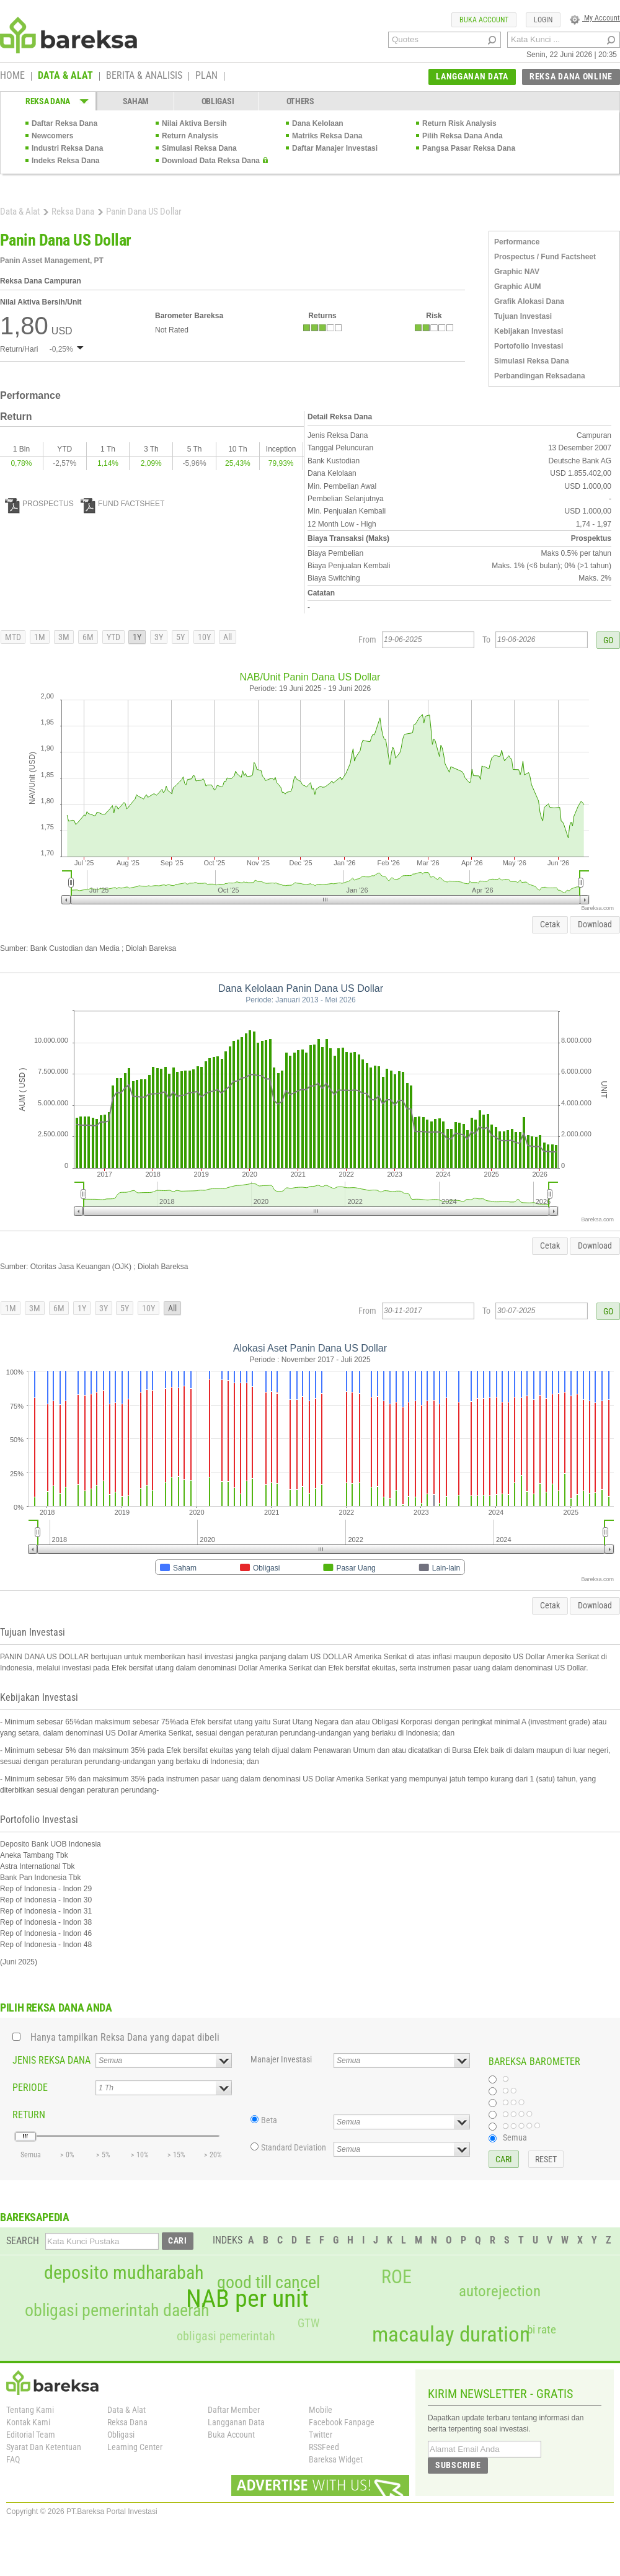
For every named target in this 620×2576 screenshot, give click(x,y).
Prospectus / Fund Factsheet (545, 256)
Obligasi (121, 2435)
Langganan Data (236, 2422)
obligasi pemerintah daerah (117, 2310)
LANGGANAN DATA (472, 76)
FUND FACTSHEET (122, 503)
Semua (515, 2137)
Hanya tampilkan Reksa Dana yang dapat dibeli (124, 2037)
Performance (516, 242)
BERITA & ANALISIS (144, 76)
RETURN (28, 2115)
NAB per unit (247, 2298)
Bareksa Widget (336, 2459)
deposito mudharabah (123, 2272)
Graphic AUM (517, 286)
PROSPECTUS (39, 503)
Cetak (550, 924)
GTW (308, 2323)
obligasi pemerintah (226, 2336)
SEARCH (22, 2241)
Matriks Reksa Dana (327, 135)
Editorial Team (30, 2435)
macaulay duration (451, 2334)
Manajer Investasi (281, 2059)
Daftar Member (234, 2410)
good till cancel (268, 2282)
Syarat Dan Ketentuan (43, 2447)
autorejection (500, 2291)
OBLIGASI (218, 101)
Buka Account (231, 2435)
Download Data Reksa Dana (211, 160)
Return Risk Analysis (459, 123)
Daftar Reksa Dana (64, 123)
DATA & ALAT (65, 76)
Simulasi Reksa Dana (199, 148)
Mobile (320, 2410)
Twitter (320, 2435)
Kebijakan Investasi (528, 331)
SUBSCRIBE (457, 2465)
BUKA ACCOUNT (483, 20)
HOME (12, 76)
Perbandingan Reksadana (539, 376)
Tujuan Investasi (523, 316)
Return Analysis (190, 135)
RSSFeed (324, 2447)
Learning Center (134, 2447)
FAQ (13, 2459)
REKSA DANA (47, 101)
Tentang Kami (30, 2410)
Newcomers (52, 135)
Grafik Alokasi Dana (529, 301)
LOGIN (543, 20)
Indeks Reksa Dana (65, 160)
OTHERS (300, 101)
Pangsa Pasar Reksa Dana (468, 148)
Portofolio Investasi (528, 346)
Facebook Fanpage (341, 2422)
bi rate (541, 2329)
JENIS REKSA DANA (51, 2060)
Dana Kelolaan (317, 123)
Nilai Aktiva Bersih (194, 123)
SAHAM (136, 101)
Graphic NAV (516, 271)
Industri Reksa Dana (67, 148)
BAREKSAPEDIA (34, 2217)
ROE (396, 2277)
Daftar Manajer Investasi (335, 148)
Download (595, 924)
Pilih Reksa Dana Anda (462, 135)
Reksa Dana (72, 211)
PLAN (206, 76)
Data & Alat (20, 211)
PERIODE (30, 2087)
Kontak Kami (28, 2422)
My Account (595, 18)
